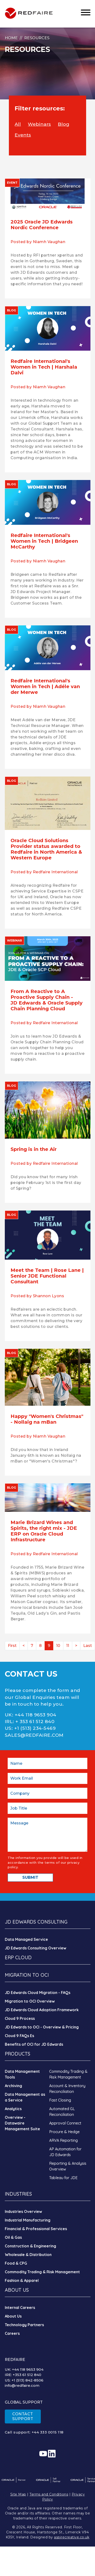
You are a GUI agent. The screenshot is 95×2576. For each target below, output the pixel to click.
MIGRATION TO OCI (27, 1975)
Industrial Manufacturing (27, 2220)
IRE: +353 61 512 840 (23, 2374)
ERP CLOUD (18, 1957)
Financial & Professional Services (36, 2228)
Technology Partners (24, 2324)
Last (87, 1645)
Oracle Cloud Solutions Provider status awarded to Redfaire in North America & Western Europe (46, 849)
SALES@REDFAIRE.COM (34, 1735)
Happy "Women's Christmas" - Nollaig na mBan (47, 1419)
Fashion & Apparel (22, 2280)
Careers (12, 2333)
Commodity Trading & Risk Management (42, 2271)
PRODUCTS (17, 2054)
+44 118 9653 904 (35, 1715)
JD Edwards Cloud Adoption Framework (42, 2009)
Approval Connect (65, 2123)
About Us (13, 2316)
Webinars (39, 124)
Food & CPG (16, 2263)
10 (58, 1645)
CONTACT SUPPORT (22, 2416)
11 (67, 1645)
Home (11, 38)
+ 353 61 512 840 (34, 1721)
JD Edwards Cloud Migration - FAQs (37, 1992)
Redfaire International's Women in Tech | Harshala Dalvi (44, 367)
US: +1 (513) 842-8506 (24, 2380)
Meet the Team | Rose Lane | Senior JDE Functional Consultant (47, 1276)
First (12, 1645)
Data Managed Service (26, 1939)
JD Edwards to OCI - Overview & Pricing (42, 2027)
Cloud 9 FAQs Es (19, 2035)
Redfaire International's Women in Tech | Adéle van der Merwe (45, 686)
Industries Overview (23, 2211)
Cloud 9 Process (20, 2018)
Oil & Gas (13, 2237)
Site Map (18, 2494)
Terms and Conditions (49, 2494)
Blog (63, 124)
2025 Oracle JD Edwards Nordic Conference (42, 224)
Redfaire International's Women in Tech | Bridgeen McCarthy (44, 541)
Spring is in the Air (34, 1149)
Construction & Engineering (30, 2246)
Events (23, 135)
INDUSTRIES (18, 2194)
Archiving (13, 2085)
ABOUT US (17, 2290)
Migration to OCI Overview (30, 2001)
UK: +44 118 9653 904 (24, 2369)
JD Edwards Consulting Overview (35, 1948)
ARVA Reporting (63, 2140)
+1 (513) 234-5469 (35, 1728)
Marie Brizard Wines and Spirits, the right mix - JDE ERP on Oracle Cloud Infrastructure (44, 1530)
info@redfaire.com (22, 2385)
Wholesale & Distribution (28, 2254)
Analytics (13, 2108)
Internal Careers (20, 2307)
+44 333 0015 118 (48, 2432)
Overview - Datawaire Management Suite (22, 2123)
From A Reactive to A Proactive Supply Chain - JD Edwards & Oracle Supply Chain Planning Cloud (47, 999)
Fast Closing (60, 2100)
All (18, 124)
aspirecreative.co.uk (71, 2537)
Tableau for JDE (63, 2177)
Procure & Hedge (64, 2131)
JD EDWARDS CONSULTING (36, 1922)
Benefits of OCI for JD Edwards (34, 2044)
